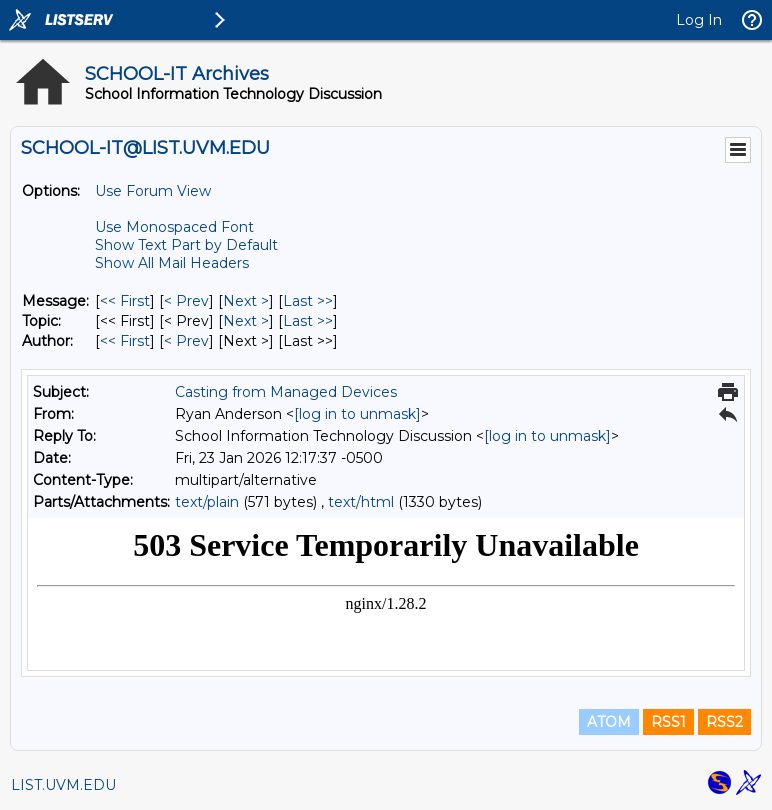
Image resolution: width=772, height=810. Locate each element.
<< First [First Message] (125, 301)
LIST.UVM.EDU (63, 785)
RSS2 (724, 722)
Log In (699, 20)
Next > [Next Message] (246, 301)
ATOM (609, 722)
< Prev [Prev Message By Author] (186, 341)
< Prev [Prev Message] (186, 301)
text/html (361, 502)
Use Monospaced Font (174, 227)
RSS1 (668, 722)
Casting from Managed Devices (286, 392)
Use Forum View (153, 191)
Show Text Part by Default (186, 245)
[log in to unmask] (357, 414)
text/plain (207, 502)
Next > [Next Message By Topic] (246, 321)
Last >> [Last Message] (308, 301)
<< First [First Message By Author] (125, 341)
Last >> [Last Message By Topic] (308, 321)
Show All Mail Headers (172, 263)
